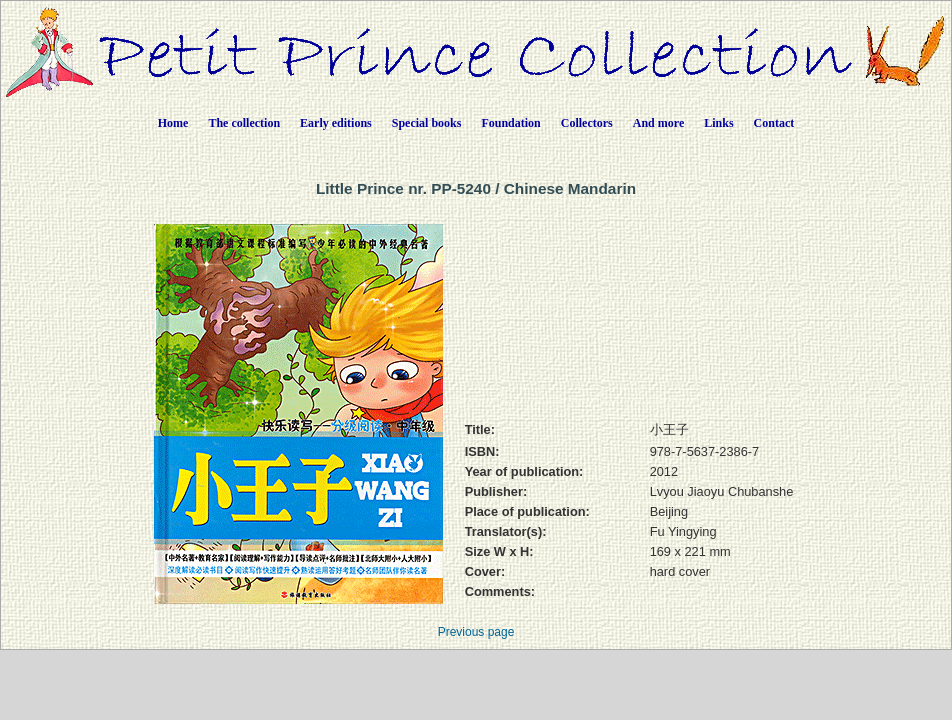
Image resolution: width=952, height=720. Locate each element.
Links (718, 123)
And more (658, 123)
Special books (427, 123)
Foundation (510, 123)
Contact (774, 123)
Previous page (476, 632)
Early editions (336, 123)
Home (173, 123)
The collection (244, 123)
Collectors (587, 123)
